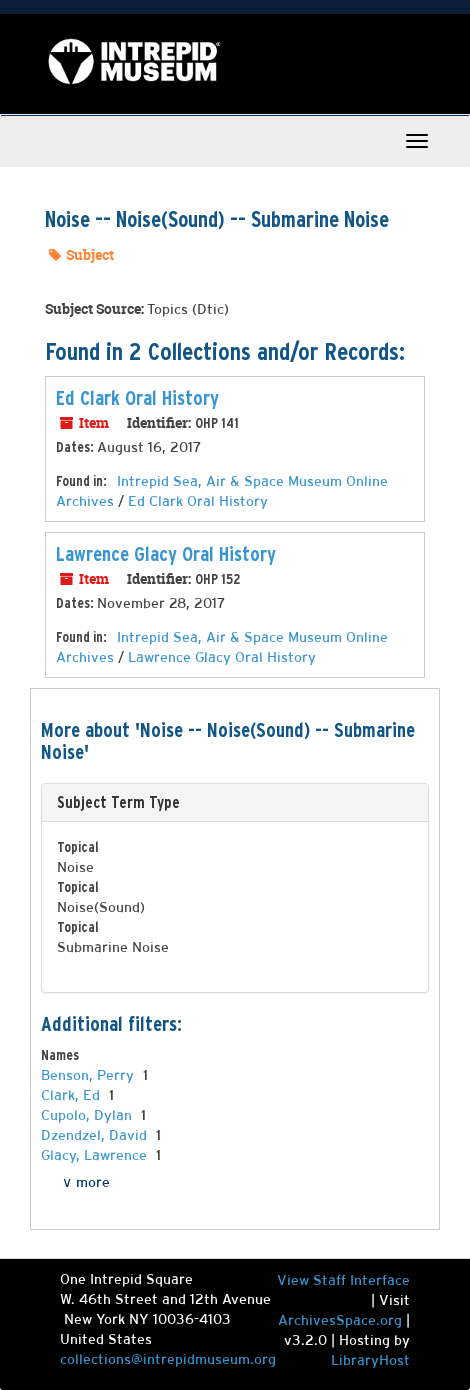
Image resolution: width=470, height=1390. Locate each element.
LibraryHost (370, 1360)
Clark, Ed (72, 1095)
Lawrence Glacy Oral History (166, 554)
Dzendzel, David (96, 1135)
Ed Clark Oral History (137, 398)
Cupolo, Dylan (88, 1115)
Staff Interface (361, 1280)
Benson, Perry (89, 1075)
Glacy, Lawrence (96, 1155)
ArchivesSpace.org (340, 1320)
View (295, 1280)
